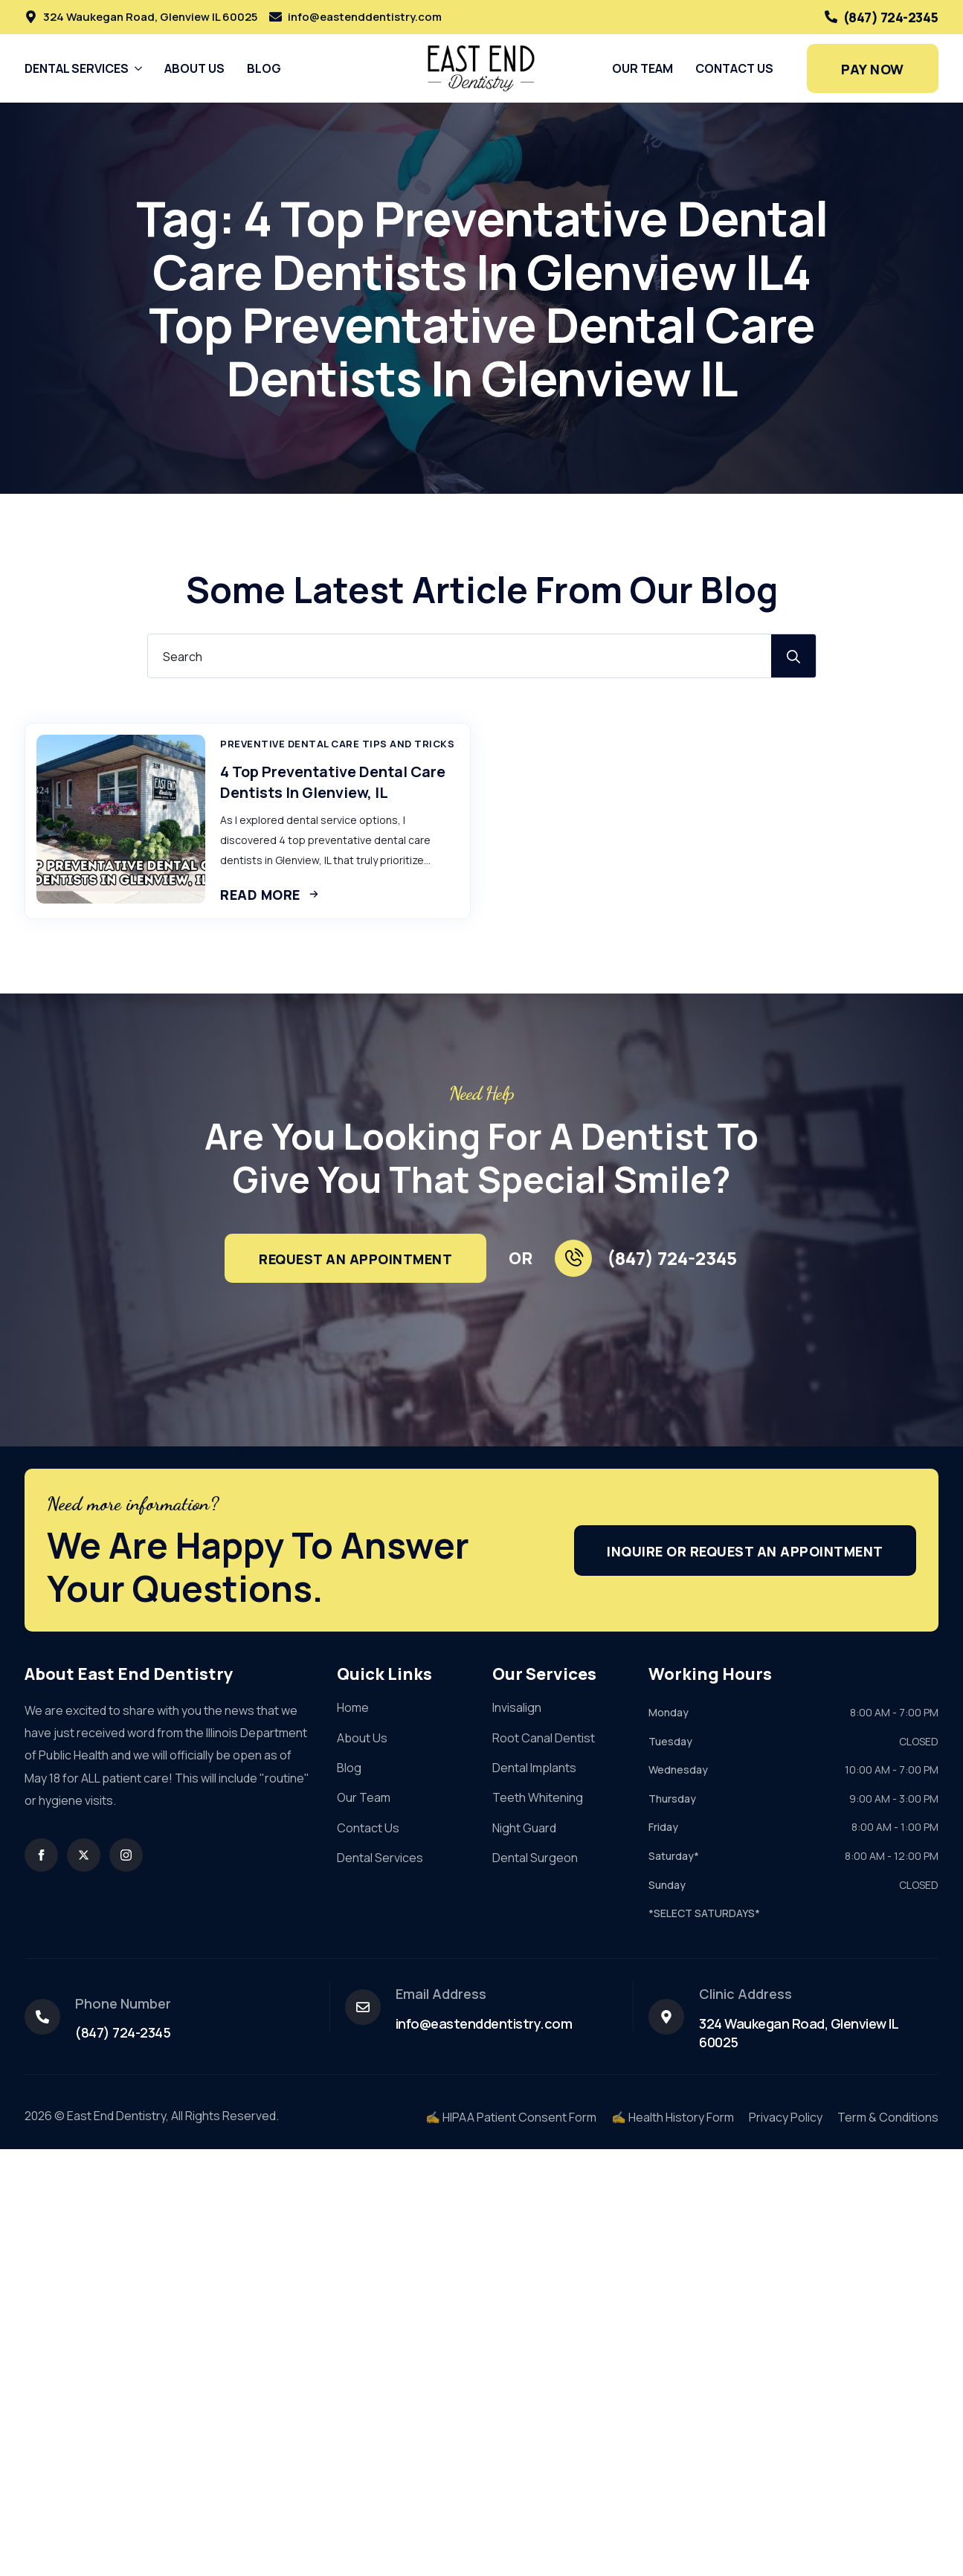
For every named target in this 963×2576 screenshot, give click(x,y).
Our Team (642, 68)
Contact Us (734, 68)
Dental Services (77, 68)
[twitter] (83, 1855)
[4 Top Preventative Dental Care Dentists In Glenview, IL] (120, 819)
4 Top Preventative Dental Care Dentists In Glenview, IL (332, 781)
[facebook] (41, 1855)
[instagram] (126, 1855)
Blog (264, 68)
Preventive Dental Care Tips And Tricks (337, 743)
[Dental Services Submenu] (135, 68)
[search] (793, 656)
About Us (194, 68)
